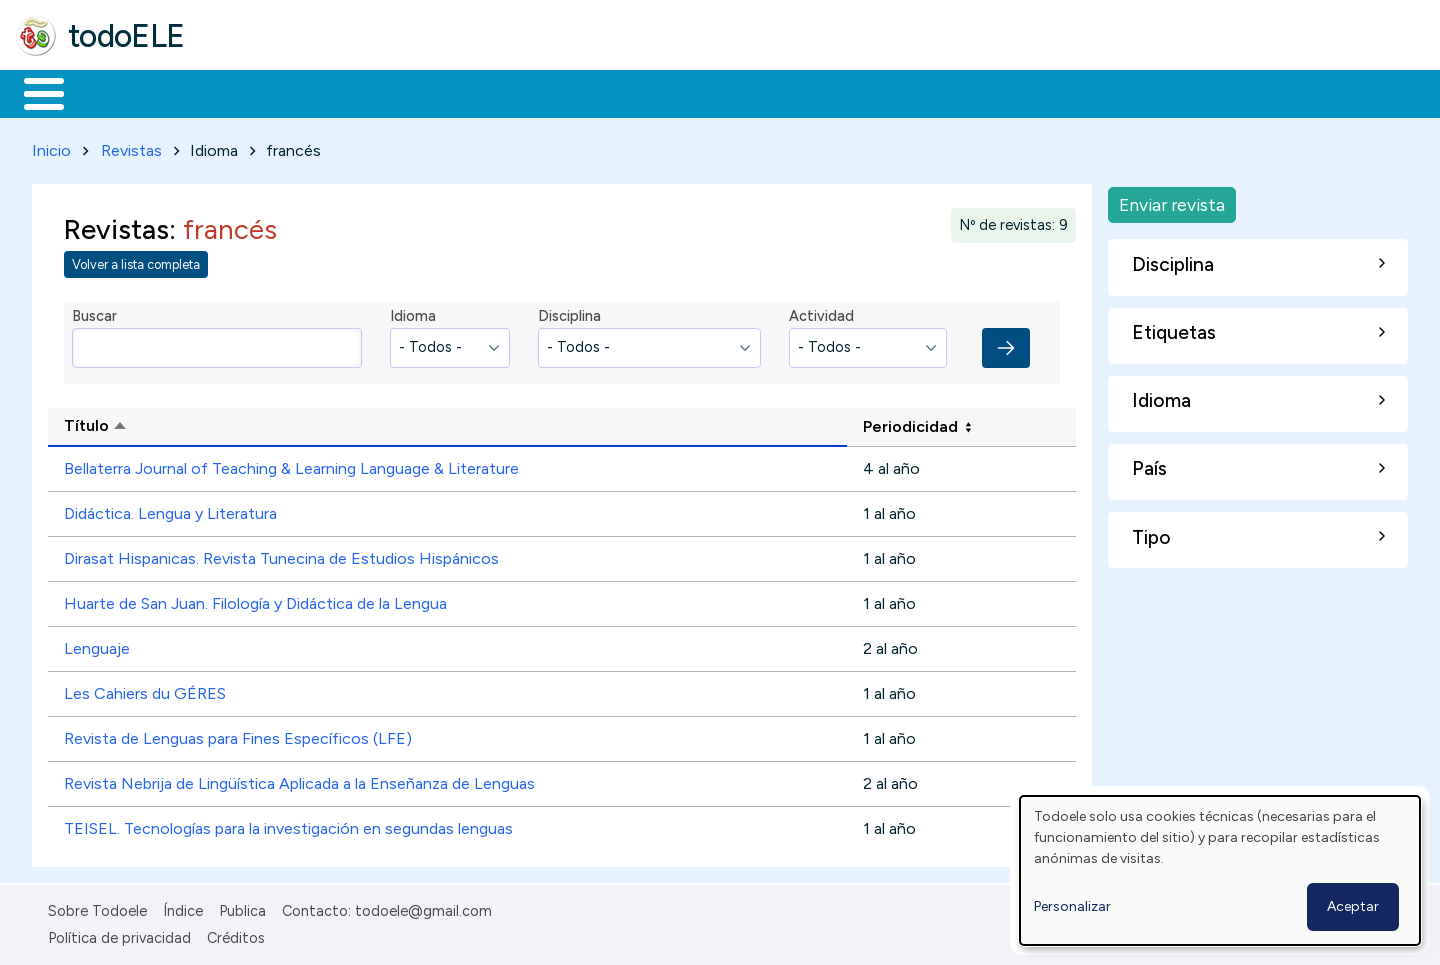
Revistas (131, 146)
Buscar (821, 92)
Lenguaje (97, 645)
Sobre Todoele (97, 908)
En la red (472, 92)
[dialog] (1220, 870)
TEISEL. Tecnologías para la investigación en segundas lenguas (288, 825)
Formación (241, 92)
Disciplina (569, 313)
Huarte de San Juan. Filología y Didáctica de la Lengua (255, 600)
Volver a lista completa (136, 261)
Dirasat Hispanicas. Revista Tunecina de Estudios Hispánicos (281, 555)
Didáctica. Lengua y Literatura (170, 510)
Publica (242, 908)
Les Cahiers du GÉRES (145, 690)
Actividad (821, 313)
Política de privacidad (119, 934)
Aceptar (1353, 906)
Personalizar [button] (1072, 906)
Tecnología (598, 92)
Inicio (33, 92)
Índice (183, 908)
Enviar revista (1172, 200)
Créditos (236, 934)
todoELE (126, 36)
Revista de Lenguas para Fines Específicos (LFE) (238, 735)
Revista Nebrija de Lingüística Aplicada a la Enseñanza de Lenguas (299, 780)
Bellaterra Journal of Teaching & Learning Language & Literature (291, 465)
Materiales (112, 92)
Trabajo (360, 92)
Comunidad (731, 92)
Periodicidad (910, 422)
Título (172, 424)
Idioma (413, 313)
